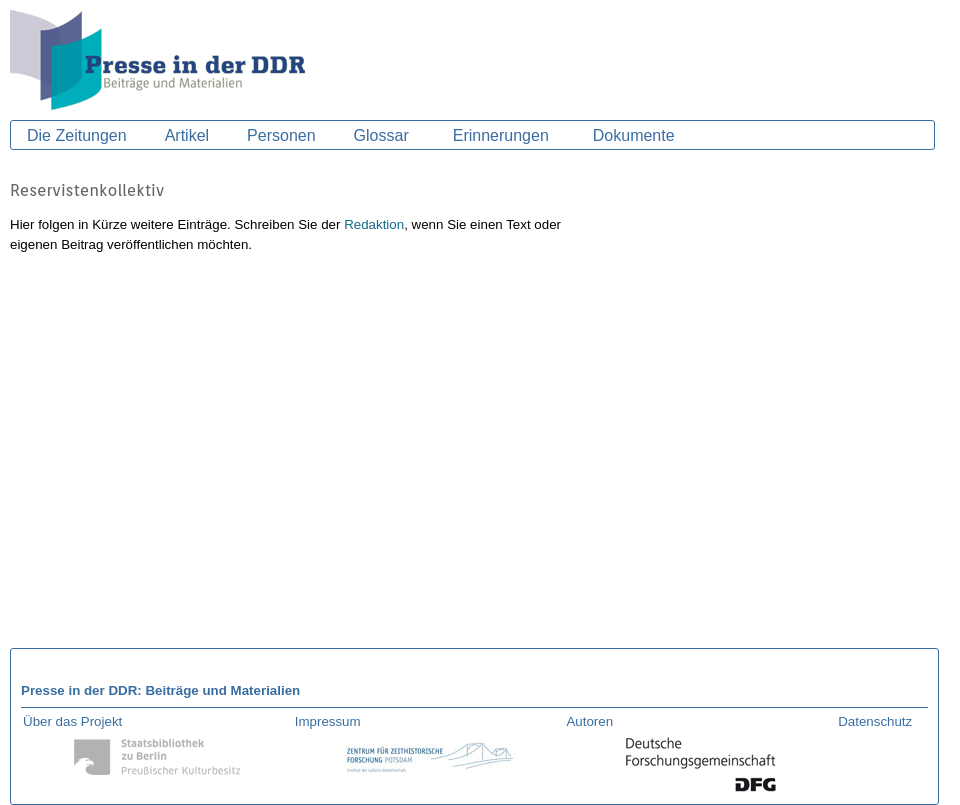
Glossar (381, 135)
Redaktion (374, 224)
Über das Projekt (72, 721)
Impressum (328, 721)
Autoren (589, 721)
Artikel (187, 135)
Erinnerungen (501, 135)
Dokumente (634, 135)
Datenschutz (875, 721)
